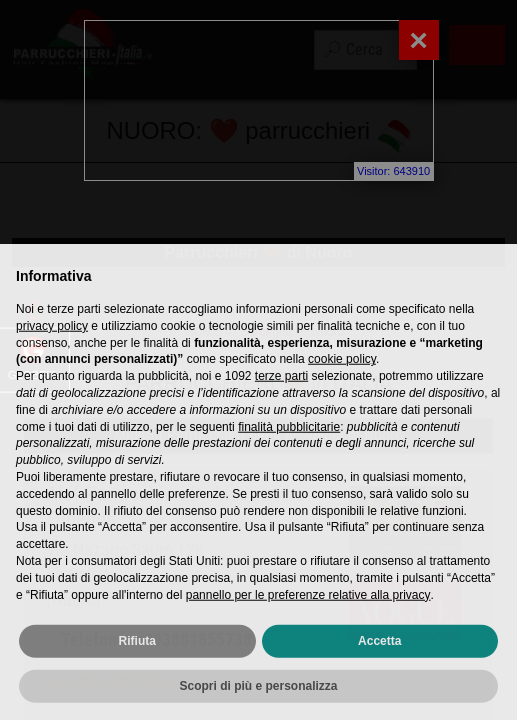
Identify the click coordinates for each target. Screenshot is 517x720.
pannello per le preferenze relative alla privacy (308, 627)
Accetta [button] (379, 674)
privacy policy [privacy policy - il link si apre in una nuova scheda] (52, 358)
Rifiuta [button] (137, 674)
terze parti (281, 409)
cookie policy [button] (342, 392)
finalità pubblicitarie (289, 459)
